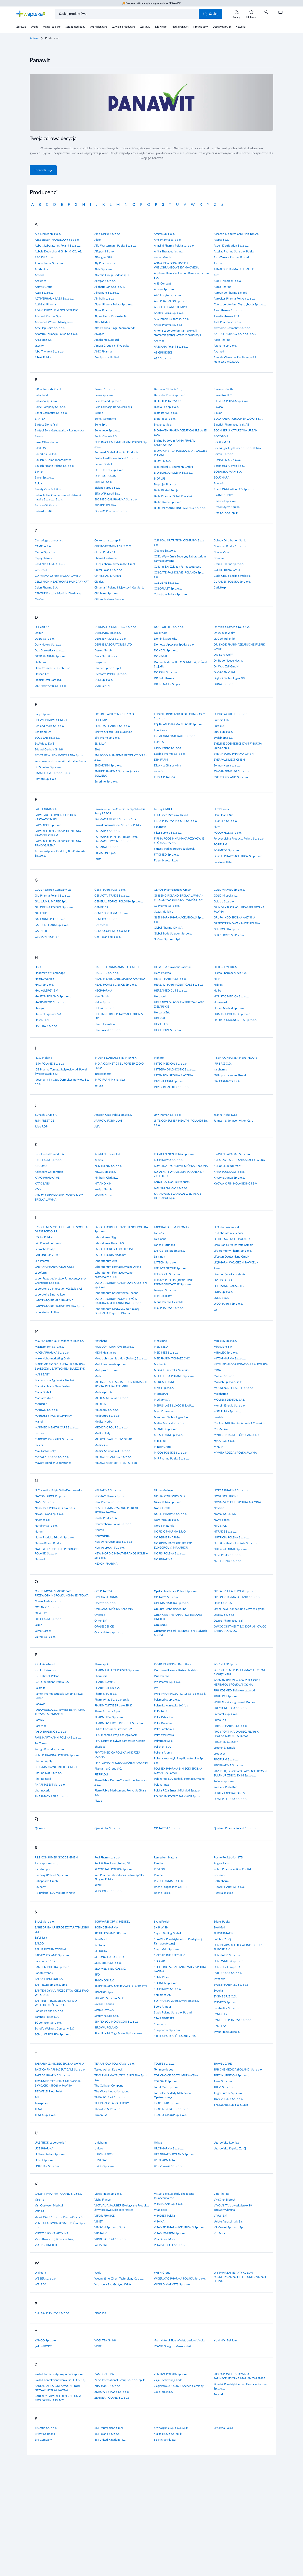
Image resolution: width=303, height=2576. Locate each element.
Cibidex (99, 581)
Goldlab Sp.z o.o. (224, 901)
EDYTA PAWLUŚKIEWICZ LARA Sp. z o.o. (61, 755)
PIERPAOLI (101, 1774)
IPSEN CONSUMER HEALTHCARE (235, 1057)
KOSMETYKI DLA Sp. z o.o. (171, 1188)
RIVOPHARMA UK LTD (168, 1881)
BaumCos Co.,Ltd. (46, 454)
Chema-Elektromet (106, 558)
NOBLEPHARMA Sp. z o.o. (170, 1514)
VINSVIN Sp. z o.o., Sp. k (109, 2227)
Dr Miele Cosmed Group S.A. (232, 627)
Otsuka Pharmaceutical (228, 1620)
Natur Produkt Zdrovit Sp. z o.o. (55, 1537)
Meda (98, 1376)
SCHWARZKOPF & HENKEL (112, 1921)
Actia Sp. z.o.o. (44, 292)
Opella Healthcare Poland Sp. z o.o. (176, 1591)
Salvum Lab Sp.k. (45, 1961)
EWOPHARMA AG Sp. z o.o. (231, 771)
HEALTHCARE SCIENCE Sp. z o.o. (115, 984)
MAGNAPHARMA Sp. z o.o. (52, 1352)
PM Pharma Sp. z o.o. (167, 1682)
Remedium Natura (165, 1857)
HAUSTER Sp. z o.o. (106, 973)
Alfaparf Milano (104, 251)
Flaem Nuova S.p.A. (166, 860)
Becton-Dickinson (46, 505)
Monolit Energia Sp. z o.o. (229, 1405)
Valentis (39, 2199)
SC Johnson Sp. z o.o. (48, 2022)
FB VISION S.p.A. (105, 853)
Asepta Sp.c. (221, 239)
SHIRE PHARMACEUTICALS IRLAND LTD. (121, 1986)
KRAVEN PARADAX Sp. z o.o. (232, 1154)
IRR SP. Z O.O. (223, 1063)
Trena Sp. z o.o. (223, 2081)
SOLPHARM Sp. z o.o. (167, 1989)
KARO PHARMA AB (47, 1177)
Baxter (39, 471)
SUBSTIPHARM (223, 1933)
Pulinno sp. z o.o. (224, 1781)
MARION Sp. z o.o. (46, 1410)
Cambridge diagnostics (49, 540)
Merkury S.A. (162, 1399)
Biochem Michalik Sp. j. (168, 389)
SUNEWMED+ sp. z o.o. (229, 1961)
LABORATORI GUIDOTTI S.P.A (113, 1249)
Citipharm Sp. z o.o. (106, 593)
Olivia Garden (43, 1631)
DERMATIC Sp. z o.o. (107, 633)
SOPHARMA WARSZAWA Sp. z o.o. (176, 2000)
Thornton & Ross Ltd (107, 2109)
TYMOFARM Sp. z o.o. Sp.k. (231, 2105)
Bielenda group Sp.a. (107, 487)
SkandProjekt (162, 1921)
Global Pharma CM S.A (168, 927)
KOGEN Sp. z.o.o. (105, 1195)
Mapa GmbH (43, 1392)
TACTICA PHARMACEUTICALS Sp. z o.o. (60, 2069)
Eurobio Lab (221, 720)
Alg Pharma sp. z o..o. (107, 263)
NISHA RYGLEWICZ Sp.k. (170, 1496)
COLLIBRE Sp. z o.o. (166, 582)
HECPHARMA (103, 990)
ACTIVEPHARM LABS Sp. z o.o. (54, 298)
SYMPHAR (220, 2014)
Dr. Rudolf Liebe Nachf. (228, 660)
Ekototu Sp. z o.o (45, 779)
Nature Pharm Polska (48, 1543)
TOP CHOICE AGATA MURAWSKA (176, 2075)
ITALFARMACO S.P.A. (227, 1081)
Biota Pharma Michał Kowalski (173, 496)
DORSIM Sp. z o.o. (165, 672)
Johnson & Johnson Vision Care (233, 1120)
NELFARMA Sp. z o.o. (107, 1490)
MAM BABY (42, 1374)
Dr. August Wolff (224, 633)
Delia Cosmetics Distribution (52, 668)
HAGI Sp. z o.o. (44, 984)
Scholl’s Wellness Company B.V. (54, 2028)
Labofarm (41, 1272)
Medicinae (160, 1341)
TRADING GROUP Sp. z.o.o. (171, 2109)
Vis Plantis (100, 2245)
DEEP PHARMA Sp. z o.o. (51, 656)
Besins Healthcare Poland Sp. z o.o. (116, 458)
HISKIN (218, 984)
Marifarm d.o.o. (44, 1398)
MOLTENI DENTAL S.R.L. (229, 1399)
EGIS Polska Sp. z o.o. (48, 767)
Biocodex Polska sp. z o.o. (170, 395)
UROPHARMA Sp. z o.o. (169, 2148)
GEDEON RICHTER (47, 937)
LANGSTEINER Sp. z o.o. (169, 1250)
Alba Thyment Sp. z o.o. (49, 351)
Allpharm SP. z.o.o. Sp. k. (109, 287)
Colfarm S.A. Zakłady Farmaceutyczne (177, 566)
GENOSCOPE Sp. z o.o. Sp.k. (112, 931)
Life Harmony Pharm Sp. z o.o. (233, 1250)
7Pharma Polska (224, 2428)
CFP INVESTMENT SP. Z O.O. (113, 546)
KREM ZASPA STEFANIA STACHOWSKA (239, 1160)
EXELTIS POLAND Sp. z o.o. (231, 777)
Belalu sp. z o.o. (104, 395)
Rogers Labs (221, 1863)
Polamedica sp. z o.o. (167, 1699)
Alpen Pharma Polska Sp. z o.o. (113, 304)
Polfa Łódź (160, 1711)
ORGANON (161, 1625)
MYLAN (219, 1446)
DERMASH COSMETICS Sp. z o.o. (115, 627)
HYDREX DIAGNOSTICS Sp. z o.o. (235, 1020)
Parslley (39, 1720)
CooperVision (222, 552)
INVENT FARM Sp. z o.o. (169, 1081)
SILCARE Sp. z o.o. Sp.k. (109, 1998)
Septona (99, 1945)
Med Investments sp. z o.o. (111, 1364)
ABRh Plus (41, 269)
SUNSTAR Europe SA (227, 1967)
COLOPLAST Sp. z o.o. (168, 588)
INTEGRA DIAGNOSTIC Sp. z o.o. (175, 1069)
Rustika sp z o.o (223, 1893)
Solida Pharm (162, 1977)
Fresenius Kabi (223, 862)
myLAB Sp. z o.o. (224, 1441)
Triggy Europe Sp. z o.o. (228, 2093)
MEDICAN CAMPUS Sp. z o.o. (113, 1457)
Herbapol (160, 996)
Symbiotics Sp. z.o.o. (226, 2008)
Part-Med (41, 1726)
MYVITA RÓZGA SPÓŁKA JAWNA (235, 1452)
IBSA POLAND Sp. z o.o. (50, 1063)
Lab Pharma (42, 1261)
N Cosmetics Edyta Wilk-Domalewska (58, 1490)
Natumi (39, 1531)
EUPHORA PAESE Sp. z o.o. (231, 714)
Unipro (98, 2148)
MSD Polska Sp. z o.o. (227, 1411)
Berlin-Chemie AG (105, 436)
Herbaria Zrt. (162, 1012)
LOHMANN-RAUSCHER (229, 1286)
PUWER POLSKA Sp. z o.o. (230, 1799)
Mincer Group (162, 1446)
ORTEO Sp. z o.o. (224, 1615)
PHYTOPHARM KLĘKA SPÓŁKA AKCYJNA (121, 1762)
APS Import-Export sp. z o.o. (171, 319)
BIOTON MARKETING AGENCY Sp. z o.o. (180, 508)
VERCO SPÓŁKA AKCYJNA (51, 2233)
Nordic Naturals (164, 1525)
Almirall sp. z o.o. (104, 298)
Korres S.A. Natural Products (171, 1182)
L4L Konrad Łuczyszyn (48, 1243)
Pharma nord (43, 1778)
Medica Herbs (103, 1421)
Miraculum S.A (223, 1346)
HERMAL (160, 1018)
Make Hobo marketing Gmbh (53, 1358)
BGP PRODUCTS (105, 476)
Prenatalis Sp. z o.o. (226, 1714)
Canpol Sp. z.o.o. (45, 552)
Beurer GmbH (103, 464)
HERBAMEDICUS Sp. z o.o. (171, 990)
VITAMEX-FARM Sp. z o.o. (170, 2233)
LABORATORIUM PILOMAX (171, 1227)
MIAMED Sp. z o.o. (166, 1429)
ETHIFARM (161, 759)
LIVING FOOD (223, 1280)
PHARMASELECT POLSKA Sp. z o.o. (117, 1670)
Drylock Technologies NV (229, 678)
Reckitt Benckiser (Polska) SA (112, 1863)
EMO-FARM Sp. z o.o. (108, 765)
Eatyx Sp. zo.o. (44, 714)
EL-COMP (100, 720)
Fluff (217, 827)
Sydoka (218, 1990)
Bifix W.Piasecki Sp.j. (107, 493)
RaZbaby (40, 1887)
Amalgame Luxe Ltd (106, 339)
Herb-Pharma (162, 973)
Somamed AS (162, 1995)
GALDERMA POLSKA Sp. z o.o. (54, 907)
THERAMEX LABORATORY (111, 2103)
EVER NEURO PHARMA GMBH (234, 753)
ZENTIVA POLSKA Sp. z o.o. (171, 2374)
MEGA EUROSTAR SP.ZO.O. (171, 1370)
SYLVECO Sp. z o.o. (226, 2002)
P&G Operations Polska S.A (52, 1682)
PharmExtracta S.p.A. (107, 1711)
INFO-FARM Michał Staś (110, 1079)
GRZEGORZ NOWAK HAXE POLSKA (237, 923)
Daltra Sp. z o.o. (44, 638)
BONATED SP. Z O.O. (227, 460)
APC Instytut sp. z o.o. (167, 295)
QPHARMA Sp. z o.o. (167, 1828)
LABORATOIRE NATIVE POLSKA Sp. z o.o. (61, 1306)
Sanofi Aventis (44, 1973)
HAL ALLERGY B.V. (46, 990)
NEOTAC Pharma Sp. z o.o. (111, 1496)
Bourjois (219, 483)
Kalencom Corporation (49, 1172)
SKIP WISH (161, 1927)
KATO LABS (42, 1183)
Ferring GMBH (163, 809)
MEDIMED (161, 1346)
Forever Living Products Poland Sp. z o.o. (239, 838)
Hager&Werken (44, 979)
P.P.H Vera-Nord (45, 1664)
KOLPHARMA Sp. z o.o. (168, 1160)
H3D (38, 967)
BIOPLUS (160, 478)
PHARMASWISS (104, 1682)
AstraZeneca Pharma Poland (231, 257)
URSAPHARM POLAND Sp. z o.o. (175, 2154)
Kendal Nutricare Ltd (107, 1154)
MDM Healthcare (105, 1352)
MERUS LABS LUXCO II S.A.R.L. (174, 1405)
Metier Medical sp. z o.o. (169, 1423)
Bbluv (38, 483)
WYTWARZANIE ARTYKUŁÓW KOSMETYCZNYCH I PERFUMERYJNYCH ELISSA (240, 2277)
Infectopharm (102, 1073)
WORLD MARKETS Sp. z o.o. (172, 2284)
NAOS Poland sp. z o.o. (49, 1514)
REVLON (159, 1869)
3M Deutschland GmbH (109, 2428)
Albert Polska (43, 357)
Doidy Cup (160, 633)
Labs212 (159, 1233)
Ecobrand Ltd (43, 732)
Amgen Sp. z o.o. (164, 234)
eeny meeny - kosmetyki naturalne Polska (60, 761)
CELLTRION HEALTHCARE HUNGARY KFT (62, 581)
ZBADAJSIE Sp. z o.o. (107, 2386)
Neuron (99, 1530)
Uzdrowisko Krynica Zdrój (230, 2148)
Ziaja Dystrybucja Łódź (168, 2380)
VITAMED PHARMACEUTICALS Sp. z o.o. (180, 2227)
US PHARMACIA (164, 2160)
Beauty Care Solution (48, 489)
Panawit (40, 1704)
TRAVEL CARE (223, 2063)
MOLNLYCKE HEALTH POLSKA (233, 1388)
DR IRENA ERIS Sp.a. (167, 684)
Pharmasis (100, 1676)
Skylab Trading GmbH (167, 1933)
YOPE (98, 2346)
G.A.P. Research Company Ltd (53, 889)
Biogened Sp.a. (163, 424)
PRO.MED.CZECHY (226, 1742)
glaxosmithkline (163, 911)
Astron (218, 263)
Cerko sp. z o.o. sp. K (107, 540)
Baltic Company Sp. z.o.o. (50, 407)
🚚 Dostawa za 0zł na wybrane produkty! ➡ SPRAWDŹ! (151, 3)
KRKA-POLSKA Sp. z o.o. (229, 1172)
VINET (98, 2221)
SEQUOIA (100, 1951)
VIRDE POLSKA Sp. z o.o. (110, 2239)
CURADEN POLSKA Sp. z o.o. (232, 581)
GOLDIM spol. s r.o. (226, 895)
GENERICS (101, 907)
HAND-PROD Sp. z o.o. (49, 1002)
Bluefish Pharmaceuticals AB (231, 424)
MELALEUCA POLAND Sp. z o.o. (174, 1376)
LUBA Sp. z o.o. (223, 1292)
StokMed (219, 1927)
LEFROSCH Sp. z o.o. (167, 1274)
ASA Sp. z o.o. (162, 358)
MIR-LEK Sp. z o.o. (225, 1341)
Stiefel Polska (222, 1921)
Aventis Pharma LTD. (227, 316)
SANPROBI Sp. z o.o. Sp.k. (51, 1984)
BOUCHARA (221, 477)
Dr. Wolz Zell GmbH (226, 666)
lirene (217, 1268)
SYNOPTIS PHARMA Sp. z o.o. (233, 2020)
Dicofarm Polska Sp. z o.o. (110, 674)
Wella (97, 2272)
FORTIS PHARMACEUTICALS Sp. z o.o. (238, 856)
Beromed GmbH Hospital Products (116, 452)
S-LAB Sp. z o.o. (44, 1921)
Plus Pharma (161, 1676)
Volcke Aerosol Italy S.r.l (228, 2221)
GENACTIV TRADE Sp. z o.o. (112, 895)
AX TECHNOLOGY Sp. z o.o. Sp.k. (235, 334)
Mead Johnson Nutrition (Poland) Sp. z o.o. (121, 1358)
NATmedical (42, 1520)
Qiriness (40, 1828)
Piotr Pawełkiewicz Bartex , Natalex (176, 1670)
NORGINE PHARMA (167, 1537)
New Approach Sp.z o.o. (109, 1547)
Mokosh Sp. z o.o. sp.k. (228, 1382)
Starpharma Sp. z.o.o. (167, 2030)
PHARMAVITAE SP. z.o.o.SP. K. (113, 1705)
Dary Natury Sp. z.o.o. (48, 644)
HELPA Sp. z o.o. (104, 1008)
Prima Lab (220, 1720)
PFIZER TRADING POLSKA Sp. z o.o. (58, 1755)
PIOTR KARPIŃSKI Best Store (172, 1664)
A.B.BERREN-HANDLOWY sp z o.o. (57, 239)
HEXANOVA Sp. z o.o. (167, 1030)
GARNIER (41, 931)
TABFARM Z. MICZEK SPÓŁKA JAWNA (59, 2063)
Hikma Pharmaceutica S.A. (230, 973)
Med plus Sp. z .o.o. (106, 1370)
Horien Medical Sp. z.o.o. (229, 1008)
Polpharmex (161, 1784)
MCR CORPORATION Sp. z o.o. (114, 1346)
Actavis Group (43, 287)
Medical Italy (102, 1433)
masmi (39, 1445)
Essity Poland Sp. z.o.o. (168, 748)
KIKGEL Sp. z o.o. (105, 1172)
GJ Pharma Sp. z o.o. (167, 905)
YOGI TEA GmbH (105, 2340)
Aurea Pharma (222, 287)
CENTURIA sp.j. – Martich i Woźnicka (58, 593)
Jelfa (97, 1126)
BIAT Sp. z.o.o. (103, 482)
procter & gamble (224, 1747)
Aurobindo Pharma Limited (230, 292)
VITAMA (159, 2221)
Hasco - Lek (42, 1020)
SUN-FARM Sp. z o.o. (227, 1955)
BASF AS (40, 448)
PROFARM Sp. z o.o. (226, 1759)
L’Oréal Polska (43, 1237)
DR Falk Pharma (164, 678)
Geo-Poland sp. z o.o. (107, 937)
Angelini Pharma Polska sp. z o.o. (174, 245)
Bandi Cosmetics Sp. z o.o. (51, 413)
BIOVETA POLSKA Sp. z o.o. (231, 401)
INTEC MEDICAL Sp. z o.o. (170, 1063)
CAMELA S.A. (43, 546)
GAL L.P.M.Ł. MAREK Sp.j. (51, 901)
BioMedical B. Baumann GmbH (173, 467)
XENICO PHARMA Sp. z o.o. (52, 2313)
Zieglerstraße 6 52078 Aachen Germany (178, 2386)
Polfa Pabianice (163, 1717)
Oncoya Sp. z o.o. (105, 1603)
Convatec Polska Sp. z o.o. (230, 546)
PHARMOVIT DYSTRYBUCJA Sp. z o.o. (118, 1723)
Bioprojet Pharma (165, 484)
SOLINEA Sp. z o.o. (166, 1983)
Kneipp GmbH (103, 1189)
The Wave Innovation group (111, 2091)
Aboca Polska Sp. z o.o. (49, 263)
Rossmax (219, 1875)
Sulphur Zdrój (222, 1939)
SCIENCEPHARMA (106, 1927)
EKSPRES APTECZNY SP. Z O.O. (114, 714)
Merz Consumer (164, 1411)
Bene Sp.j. (100, 424)
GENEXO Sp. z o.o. (106, 919)
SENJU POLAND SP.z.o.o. (110, 1933)
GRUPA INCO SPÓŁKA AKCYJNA (234, 917)
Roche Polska (162, 1893)
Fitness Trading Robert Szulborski (174, 848)
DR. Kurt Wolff (223, 654)
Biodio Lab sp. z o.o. (166, 407)
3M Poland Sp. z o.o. (107, 2434)
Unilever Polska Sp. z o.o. (50, 2154)
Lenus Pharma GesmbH (168, 1302)
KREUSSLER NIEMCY (227, 1166)
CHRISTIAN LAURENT (108, 575)
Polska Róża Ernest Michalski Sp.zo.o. (177, 1790)
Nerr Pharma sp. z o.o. (108, 1502)
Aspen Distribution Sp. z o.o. (231, 245)
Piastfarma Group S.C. (108, 1768)
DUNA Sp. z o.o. (224, 684)
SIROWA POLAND (106, 2027)
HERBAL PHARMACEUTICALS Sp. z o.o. (179, 984)
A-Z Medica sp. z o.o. (48, 234)
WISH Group (162, 2272)
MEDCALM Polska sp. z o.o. (111, 1398)
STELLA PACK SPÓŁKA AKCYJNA (175, 2036)
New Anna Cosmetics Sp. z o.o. (113, 1541)
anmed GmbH (163, 257)
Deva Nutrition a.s (105, 656)
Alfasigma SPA (103, 257)
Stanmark (160, 2024)
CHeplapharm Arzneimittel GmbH (115, 564)
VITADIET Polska (164, 2215)
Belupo (98, 413)
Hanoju (39, 1008)
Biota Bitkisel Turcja (166, 490)
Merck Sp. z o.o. (164, 1388)
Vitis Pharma (221, 2193)
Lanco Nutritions (164, 1245)
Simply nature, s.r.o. (106, 2015)
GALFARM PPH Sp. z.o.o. (50, 919)
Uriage (158, 2142)
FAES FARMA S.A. (46, 809)
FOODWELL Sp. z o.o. (227, 832)
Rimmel (158, 1875)
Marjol (39, 1421)
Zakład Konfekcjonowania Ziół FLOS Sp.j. (60, 2380)
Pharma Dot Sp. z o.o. (48, 1773)
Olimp (38, 1625)
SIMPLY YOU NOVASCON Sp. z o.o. (116, 2021)
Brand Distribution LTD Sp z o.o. (234, 489)
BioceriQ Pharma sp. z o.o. (110, 511)
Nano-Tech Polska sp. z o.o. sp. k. (55, 1508)
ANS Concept (162, 283)
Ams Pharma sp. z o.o (167, 239)
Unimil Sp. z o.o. (45, 2160)
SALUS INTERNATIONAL (50, 1949)
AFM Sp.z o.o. (43, 339)
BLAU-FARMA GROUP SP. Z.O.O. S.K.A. (238, 418)
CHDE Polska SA (104, 552)
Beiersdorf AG (43, 511)
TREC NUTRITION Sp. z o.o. (231, 2075)
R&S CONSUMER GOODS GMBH (56, 1857)
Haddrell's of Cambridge (50, 973)
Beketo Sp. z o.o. (104, 389)
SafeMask (41, 1937)
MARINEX (41, 1404)
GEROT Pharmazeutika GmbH (173, 889)
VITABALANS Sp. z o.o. (168, 2204)
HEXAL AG (161, 1024)
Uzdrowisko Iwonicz (226, 2142)
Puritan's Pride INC (225, 1787)
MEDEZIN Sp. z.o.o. (106, 1410)
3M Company (43, 2439)
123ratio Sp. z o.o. (46, 2428)
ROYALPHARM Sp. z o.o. (229, 1887)
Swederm (219, 1979)
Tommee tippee (163, 2069)
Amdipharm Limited (106, 357)
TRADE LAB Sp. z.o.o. (167, 2103)
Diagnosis (100, 662)
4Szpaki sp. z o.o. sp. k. (168, 2434)
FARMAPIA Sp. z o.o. (107, 831)
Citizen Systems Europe (109, 599)
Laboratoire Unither (47, 1312)
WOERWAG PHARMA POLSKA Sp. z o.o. (180, 2278)
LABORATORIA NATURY (110, 1255)
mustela (218, 1417)
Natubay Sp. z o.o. (46, 1525)
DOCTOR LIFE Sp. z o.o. (169, 627)
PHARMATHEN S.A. (107, 1688)
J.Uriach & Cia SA (45, 1114)
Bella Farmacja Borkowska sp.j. (113, 407)
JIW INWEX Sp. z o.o (167, 1114)
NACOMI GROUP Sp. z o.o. (52, 1496)
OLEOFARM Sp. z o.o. (48, 1619)
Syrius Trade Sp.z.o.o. (227, 2032)
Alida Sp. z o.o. (103, 269)
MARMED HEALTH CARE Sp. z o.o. (57, 1427)
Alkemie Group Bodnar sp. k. (112, 275)
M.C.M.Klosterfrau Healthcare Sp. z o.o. (59, 1341)
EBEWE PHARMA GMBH (51, 720)
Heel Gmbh (101, 996)
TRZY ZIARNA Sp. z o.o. (228, 2099)
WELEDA (41, 2284)
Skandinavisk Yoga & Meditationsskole (118, 2033)
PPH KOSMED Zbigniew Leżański (234, 1690)
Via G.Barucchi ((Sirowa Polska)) (54, 2239)
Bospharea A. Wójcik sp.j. (229, 466)
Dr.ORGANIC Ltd (224, 672)
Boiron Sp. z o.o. (224, 454)
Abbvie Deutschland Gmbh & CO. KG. (58, 251)
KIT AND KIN (102, 1183)
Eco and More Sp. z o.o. (49, 726)
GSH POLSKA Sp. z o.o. (228, 929)
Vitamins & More (164, 2239)
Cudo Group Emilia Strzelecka (232, 575)
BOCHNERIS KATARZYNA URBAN (236, 430)
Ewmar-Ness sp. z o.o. (227, 765)
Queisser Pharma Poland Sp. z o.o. (235, 1828)
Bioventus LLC (223, 395)
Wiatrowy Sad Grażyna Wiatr (112, 2284)
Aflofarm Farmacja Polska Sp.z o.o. (56, 334)
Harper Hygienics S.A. (48, 1014)
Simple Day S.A (104, 2010)
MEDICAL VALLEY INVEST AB (113, 1439)
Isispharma (220, 1069)
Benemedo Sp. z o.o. (107, 430)
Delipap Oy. (42, 674)
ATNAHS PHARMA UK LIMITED (234, 269)
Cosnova (219, 558)
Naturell (40, 1559)
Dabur (39, 633)
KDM (38, 1189)
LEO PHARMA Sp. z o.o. (169, 1308)
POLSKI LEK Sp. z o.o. (227, 1664)
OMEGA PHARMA (106, 1597)
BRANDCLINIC (223, 495)
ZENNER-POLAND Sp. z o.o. (112, 2397)
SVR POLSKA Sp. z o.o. (228, 1973)
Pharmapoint (102, 1664)
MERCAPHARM (164, 1382)
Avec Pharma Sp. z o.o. (228, 310)
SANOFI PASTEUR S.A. (49, 1979)
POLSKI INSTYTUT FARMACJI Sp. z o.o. (179, 1796)
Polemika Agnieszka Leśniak (171, 1705)
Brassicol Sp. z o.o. (225, 501)
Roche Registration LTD (228, 1857)
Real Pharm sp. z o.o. (107, 1857)
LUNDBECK (221, 1298)
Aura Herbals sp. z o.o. (227, 281)
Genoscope (101, 925)
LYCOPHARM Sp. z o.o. (228, 1303)
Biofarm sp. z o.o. (164, 418)
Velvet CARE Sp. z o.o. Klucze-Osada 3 (58, 2217)
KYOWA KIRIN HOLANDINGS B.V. (235, 1183)
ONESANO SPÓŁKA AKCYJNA (113, 1609)
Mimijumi (160, 1441)
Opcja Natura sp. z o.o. (108, 1632)
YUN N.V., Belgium (225, 2340)
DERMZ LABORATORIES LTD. (113, 644)
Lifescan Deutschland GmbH (232, 1256)
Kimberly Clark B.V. (106, 1177)
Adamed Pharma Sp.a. (48, 316)
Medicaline (101, 1445)
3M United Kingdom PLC (110, 2439)
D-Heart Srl (42, 627)
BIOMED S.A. (162, 461)
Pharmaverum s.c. (105, 1693)
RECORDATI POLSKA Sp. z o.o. (114, 1869)
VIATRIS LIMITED (46, 2245)
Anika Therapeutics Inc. (168, 251)
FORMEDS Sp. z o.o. (226, 850)
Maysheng (100, 1341)
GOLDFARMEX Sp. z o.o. (229, 889)
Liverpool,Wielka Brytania (229, 1274)
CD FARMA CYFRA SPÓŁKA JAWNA (58, 575)
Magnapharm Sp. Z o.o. (49, 1346)
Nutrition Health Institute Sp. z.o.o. (235, 1543)
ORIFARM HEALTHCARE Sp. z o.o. (235, 1591)
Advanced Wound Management (55, 322)
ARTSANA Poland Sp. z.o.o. (171, 346)
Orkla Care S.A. (223, 1603)
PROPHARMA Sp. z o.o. (228, 1765)
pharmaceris (42, 1790)
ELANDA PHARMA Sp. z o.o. (112, 726)
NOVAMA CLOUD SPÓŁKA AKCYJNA (237, 1502)
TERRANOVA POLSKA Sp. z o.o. (114, 2063)
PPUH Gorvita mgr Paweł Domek (234, 1702)
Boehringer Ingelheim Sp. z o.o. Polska (237, 448)
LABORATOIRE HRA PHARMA (54, 1300)
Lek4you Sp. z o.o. (165, 1290)
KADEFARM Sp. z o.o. (48, 1160)
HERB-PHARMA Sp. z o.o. (170, 979)
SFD (97, 1974)
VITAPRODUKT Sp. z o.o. (169, 2245)
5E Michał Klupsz (164, 2439)
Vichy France (102, 2199)
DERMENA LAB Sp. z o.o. (110, 638)
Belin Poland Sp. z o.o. (108, 401)
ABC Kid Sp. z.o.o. (46, 257)
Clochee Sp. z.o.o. (165, 550)
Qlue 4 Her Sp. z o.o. (107, 1828)
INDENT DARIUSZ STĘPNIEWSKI (115, 1057)
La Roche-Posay (45, 1249)
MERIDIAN (161, 1394)
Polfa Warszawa (164, 1735)
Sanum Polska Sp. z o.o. (49, 2011)
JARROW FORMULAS (108, 1120)
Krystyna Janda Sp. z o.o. (229, 1177)
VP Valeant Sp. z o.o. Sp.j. (229, 2227)
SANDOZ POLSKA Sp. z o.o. (52, 1967)
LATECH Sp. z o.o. (165, 1262)
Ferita (97, 859)
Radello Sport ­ (43, 1869)
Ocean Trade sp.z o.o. (48, 1601)
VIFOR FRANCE (104, 2215)
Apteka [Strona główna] (34, 38)
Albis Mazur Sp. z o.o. (107, 234)
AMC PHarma (103, 351)
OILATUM (41, 1613)
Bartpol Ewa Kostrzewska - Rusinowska (59, 430)
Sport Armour (162, 2006)
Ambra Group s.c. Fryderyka (111, 345)
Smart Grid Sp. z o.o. (167, 1949)
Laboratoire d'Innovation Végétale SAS (58, 1288)
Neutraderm (102, 1536)
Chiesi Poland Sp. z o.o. (108, 570)
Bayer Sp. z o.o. (44, 477)
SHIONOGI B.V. (104, 1980)
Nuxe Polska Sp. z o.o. (227, 1555)
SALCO (39, 1943)
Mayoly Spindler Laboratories (53, 1463)
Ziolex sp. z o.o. (163, 2392)
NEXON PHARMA (105, 1563)
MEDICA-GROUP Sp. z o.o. (111, 1427)
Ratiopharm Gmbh (46, 1881)
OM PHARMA (103, 1591)
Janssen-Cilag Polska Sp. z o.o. (113, 1114)
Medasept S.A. (103, 1392)
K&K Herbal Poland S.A (49, 1154)
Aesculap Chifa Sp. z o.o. (50, 328)
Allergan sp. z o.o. (105, 281)
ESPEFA (159, 742)
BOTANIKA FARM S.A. (228, 471)
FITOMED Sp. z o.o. (166, 854)
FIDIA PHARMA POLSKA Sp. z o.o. (175, 821)
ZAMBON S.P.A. (104, 2374)
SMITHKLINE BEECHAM (169, 1955)
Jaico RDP (41, 1126)
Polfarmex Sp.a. (163, 1741)
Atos (216, 275)
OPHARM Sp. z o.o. (166, 1597)
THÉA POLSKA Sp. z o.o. (109, 2097)
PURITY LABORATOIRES (229, 1793)
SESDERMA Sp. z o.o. (107, 1963)
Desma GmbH (103, 650)
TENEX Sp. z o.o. (45, 2115)
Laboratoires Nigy (105, 1237)
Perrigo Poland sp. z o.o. (49, 1749)
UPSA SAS (100, 2160)
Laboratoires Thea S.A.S (109, 1243)
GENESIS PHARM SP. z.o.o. (111, 913)
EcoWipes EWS (44, 743)
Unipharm (100, 2142)
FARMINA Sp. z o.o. (106, 847)
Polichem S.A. (162, 1746)
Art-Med (159, 341)
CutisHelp (220, 587)
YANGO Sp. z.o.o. (45, 2340)
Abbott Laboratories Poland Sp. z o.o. (58, 245)
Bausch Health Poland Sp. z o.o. (54, 466)
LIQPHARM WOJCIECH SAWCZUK (236, 1262)
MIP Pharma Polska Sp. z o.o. (172, 1458)
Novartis (219, 1508)
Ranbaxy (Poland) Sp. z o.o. (51, 1875)
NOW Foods (221, 1520)
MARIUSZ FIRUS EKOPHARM (53, 1415)
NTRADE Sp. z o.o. (225, 1531)
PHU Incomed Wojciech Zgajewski (115, 1735)
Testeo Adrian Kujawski (108, 2069)
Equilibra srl (161, 730)
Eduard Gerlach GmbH (49, 749)
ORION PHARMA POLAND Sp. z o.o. (237, 1597)
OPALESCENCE (104, 1626)
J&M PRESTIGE (44, 1120)
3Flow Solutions (45, 2434)
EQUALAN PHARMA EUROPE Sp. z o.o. (179, 724)
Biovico (218, 407)
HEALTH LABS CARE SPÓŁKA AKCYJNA (119, 979)
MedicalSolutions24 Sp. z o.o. (112, 1451)
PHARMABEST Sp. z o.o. (50, 1784)
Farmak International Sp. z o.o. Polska (117, 825)
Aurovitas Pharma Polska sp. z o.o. (235, 298)
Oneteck (99, 1615)
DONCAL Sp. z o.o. (166, 650)
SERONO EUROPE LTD (109, 1957)
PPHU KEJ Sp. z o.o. (226, 1696)
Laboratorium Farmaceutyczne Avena (117, 1266)
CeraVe (39, 599)
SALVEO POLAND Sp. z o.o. (52, 1955)
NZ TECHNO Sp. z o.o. (228, 1561)
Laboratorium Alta (105, 1261)
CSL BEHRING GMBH (227, 570)
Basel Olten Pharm (46, 442)
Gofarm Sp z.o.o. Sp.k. (167, 939)
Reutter (158, 1863)
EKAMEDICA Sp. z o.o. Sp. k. (52, 773)
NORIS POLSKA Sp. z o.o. (170, 1553)
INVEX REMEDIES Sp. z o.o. (171, 1087)
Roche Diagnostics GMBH (170, 1887)
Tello (37, 2097)
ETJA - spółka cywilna (167, 765)
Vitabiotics (160, 2209)
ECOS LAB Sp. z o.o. (47, 737)
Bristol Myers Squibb (227, 507)
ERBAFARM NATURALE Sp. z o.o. (175, 736)
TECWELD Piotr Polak (48, 2091)
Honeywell (220, 1002)
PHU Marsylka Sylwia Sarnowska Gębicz (119, 1741)
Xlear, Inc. (100, 2313)
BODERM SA (222, 442)
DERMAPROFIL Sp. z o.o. (50, 685)
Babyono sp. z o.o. (46, 401)
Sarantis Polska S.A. (47, 2017)
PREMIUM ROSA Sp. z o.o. (230, 1708)
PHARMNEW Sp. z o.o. (108, 1717)
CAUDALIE (41, 570)
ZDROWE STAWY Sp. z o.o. (111, 2392)
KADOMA (41, 1166)
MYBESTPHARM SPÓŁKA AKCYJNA (236, 1435)
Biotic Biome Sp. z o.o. (168, 502)
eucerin (158, 771)
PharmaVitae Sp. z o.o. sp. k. (111, 1699)
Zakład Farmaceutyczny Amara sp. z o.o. (60, 2374)
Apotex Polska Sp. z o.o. (169, 313)
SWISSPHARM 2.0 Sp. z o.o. (231, 1984)
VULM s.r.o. (221, 2233)
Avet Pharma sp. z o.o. (227, 322)
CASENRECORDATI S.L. (50, 564)
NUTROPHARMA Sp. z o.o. (231, 1549)
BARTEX (40, 418)
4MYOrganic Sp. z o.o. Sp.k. (171, 2428)
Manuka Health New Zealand (53, 1386)
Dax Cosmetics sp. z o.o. (50, 650)
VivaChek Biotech (225, 2199)
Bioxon (218, 413)
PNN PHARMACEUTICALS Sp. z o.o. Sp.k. (180, 1693)
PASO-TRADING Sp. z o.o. (51, 1731)
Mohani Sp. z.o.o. (224, 1376)
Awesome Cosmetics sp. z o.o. (232, 328)
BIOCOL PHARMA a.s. (168, 401)
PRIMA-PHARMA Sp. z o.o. (230, 1726)
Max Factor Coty (45, 1451)
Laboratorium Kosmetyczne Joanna (116, 1293)
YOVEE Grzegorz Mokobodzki (172, 2346)
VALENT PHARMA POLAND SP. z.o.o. (58, 2193)
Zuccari (218, 2394)
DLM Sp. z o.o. (103, 680)
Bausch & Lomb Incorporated (53, 460)
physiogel (100, 1746)
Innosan (99, 1085)
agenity (39, 345)
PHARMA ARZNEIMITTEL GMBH (56, 1767)
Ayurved (219, 351)
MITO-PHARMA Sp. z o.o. (230, 1358)
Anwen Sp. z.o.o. (164, 289)
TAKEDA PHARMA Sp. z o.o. (52, 2075)
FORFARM (220, 844)
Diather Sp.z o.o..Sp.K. (108, 668)
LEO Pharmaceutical (226, 1227)
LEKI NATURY (163, 1296)
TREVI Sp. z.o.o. (223, 2087)
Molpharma (221, 1394)
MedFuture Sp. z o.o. (107, 1415)
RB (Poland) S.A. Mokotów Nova (55, 1893)
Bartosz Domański (46, 424)
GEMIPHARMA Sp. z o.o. (110, 889)
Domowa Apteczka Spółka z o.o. (174, 644)
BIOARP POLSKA (105, 505)
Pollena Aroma (163, 1752)
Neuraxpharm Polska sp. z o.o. (113, 1524)
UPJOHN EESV (103, 2154)
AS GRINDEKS (163, 352)
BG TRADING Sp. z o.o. (109, 470)
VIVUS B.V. (220, 2215)
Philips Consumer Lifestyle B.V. (113, 1729)
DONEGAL (161, 656)
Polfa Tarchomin (164, 1729)
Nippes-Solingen (164, 1490)
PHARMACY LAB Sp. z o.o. (51, 1796)
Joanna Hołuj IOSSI (226, 1114)
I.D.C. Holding (43, 1057)
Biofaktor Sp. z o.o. (165, 413)
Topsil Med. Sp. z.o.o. (167, 2087)
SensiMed (100, 1939)
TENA (38, 2109)
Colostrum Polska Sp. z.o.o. (170, 594)
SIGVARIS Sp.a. (103, 1992)
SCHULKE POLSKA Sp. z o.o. (53, 2034)
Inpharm (159, 1057)
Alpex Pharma (103, 310)
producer (219, 1753)
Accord (39, 275)
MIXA (217, 1370)
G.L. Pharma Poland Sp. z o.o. (53, 895)
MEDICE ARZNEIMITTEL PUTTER (115, 1463)
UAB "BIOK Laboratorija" (50, 2142)
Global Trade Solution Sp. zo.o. (173, 933)
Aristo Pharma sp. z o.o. (168, 324)
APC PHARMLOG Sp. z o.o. (171, 301)
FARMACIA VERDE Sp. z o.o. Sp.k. (115, 819)
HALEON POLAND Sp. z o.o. (53, 996)
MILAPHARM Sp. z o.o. (168, 1435)
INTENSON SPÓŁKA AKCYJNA (173, 1075)
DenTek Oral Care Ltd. (48, 680)
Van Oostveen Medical (49, 2205)
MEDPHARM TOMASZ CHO (172, 1358)
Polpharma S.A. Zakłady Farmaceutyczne (179, 1778)
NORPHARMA (163, 1559)
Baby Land (41, 395)
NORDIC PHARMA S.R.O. (170, 1531)
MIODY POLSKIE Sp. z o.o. (170, 1452)
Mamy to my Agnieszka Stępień (54, 1380)
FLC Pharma (221, 809)
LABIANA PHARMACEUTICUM (54, 1266)
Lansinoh (159, 1256)
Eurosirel (219, 726)
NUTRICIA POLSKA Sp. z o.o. (232, 1537)
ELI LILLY (100, 743)
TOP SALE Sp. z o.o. (166, 2081)
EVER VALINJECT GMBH (229, 759)
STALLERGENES (164, 2018)
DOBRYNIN (102, 685)
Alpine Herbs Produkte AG (110, 316)
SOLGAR (159, 1961)
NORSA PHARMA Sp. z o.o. (231, 1490)
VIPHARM (100, 2233)
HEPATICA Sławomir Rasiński (172, 967)
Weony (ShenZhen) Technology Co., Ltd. (119, 2278)
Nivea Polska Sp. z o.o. (168, 1502)
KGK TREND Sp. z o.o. (108, 1166)
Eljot (97, 749)
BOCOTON (221, 436)
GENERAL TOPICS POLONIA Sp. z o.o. (118, 901)
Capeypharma (43, 558)
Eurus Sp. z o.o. (223, 732)
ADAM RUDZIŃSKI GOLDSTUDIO (56, 310)
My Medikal (221, 1429)
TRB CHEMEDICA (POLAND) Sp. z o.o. (238, 2069)
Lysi (216, 1309)
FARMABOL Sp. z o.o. (48, 825)
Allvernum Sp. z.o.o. (106, 292)
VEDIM (39, 2211)
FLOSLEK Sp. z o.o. (225, 821)
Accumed (41, 281)
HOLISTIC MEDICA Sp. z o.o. (232, 996)
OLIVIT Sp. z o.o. (45, 1636)
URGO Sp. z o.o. (104, 2166)
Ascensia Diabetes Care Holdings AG (236, 234)
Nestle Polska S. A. (105, 1518)
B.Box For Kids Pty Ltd (49, 389)
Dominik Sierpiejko (165, 638)
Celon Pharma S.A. (46, 587)
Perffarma (41, 1743)
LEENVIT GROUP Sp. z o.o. (171, 1268)
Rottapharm (221, 1881)
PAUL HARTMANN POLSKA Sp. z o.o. (58, 1737)
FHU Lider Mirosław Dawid (171, 815)
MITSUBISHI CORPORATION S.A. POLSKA (241, 1364)
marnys (39, 1433)
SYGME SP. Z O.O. (225, 1996)
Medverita (160, 1364)
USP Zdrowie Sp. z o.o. (168, 2166)
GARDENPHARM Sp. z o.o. (52, 925)
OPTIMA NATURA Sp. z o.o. (171, 1603)
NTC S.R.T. (220, 1525)
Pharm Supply (43, 1761)
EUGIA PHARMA (164, 777)
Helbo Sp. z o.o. (104, 1002)
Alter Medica (102, 322)
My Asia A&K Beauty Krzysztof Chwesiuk (239, 1423)
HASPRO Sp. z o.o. (46, 1026)
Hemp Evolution (104, 1024)
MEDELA (100, 1404)
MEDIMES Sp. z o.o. (166, 1352)
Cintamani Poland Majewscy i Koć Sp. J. (119, 587)
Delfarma (40, 662)
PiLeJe (98, 1800)
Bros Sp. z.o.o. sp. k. (226, 513)
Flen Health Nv (223, 815)
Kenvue (99, 1160)
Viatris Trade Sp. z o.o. (108, 2193)
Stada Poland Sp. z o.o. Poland (173, 2012)
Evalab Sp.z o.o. (223, 737)
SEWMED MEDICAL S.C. (110, 1968)
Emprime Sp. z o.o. (106, 781)
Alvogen (99, 334)
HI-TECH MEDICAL (226, 967)
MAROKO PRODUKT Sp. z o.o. (54, 1439)
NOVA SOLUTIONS (226, 1496)
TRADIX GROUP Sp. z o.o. (170, 2115)
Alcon (98, 239)
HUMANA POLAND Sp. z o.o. (232, 1014)
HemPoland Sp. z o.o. (107, 1030)
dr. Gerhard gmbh (225, 638)
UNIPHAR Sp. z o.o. (47, 2166)
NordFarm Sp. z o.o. (166, 1520)
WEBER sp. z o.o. (45, 2278)
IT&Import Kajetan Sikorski (230, 1075)
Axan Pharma (222, 339)
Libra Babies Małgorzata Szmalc (233, 1245)
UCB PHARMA (44, 2148)
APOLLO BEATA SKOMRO (170, 307)
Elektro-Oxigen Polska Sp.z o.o (113, 732)
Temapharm (42, 2103)
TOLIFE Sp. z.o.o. (164, 2063)
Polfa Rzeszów (163, 1723)
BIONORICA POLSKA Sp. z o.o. (173, 472)
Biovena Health (223, 389)
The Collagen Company (108, 2085)
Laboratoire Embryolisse (50, 1294)
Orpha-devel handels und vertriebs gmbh (239, 1609)
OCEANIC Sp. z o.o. (47, 1607)
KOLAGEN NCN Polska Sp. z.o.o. (174, 1154)
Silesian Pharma (104, 2004)
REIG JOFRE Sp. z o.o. (108, 1891)
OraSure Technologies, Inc (170, 1609)
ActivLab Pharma (45, 304)
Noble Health (162, 1508)
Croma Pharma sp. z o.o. (229, 564)
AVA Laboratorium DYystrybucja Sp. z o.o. (240, 304)
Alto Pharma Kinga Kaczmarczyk (114, 328)
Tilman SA (100, 2115)
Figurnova (160, 827)
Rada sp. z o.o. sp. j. (47, 1863)
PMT (157, 1688)
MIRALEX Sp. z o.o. (226, 1352)
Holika (218, 990)
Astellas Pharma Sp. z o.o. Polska (234, 251)
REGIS (98, 1885)
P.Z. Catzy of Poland (47, 1676)
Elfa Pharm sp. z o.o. (107, 737)
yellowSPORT (43, 2346)
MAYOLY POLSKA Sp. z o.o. (52, 1457)
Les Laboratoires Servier (228, 1233)
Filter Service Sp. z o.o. (168, 832)
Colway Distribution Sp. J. (230, 540)
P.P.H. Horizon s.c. (46, 1670)
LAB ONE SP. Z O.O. (47, 1255)
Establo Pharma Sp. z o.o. (169, 753)
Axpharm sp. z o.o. (225, 345)
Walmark (40, 2272)
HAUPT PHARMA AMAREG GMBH (116, 967)
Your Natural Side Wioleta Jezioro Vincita (179, 2340)
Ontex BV (100, 1620)
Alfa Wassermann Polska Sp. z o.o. (115, 245)
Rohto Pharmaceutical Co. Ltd (232, 1869)
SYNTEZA (220, 2026)
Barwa (39, 436)
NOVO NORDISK (225, 1514)
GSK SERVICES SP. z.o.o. (229, 935)
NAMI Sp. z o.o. (44, 1502)
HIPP (217, 979)
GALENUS (41, 913)
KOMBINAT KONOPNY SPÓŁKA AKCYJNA (181, 1166)
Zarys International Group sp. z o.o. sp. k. (119, 2380)
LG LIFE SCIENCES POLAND (232, 1239)
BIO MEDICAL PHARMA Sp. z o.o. (115, 499)
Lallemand (160, 1239)
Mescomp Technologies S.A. (171, 1417)
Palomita (40, 1688)
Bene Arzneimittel (105, 418)
